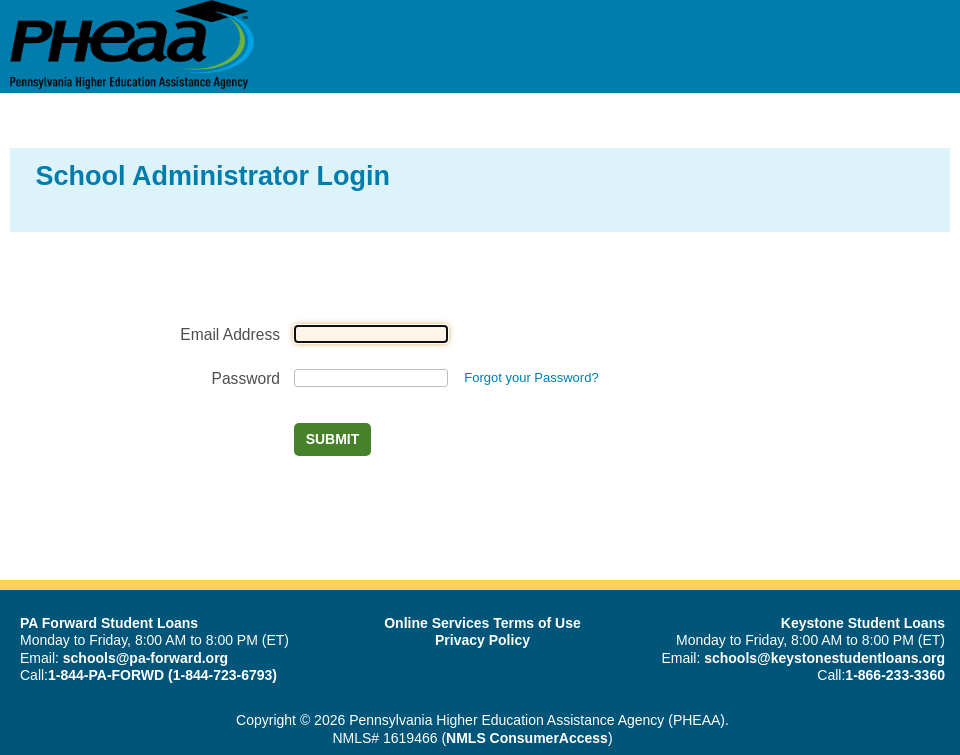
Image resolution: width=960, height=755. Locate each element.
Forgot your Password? (531, 377)
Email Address (230, 334)
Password (246, 378)
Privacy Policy (482, 640)
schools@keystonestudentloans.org (824, 658)
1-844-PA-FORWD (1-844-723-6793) (162, 675)
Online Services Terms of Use (482, 623)
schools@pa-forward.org (145, 658)
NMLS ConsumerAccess (527, 738)
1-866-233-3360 (895, 675)
